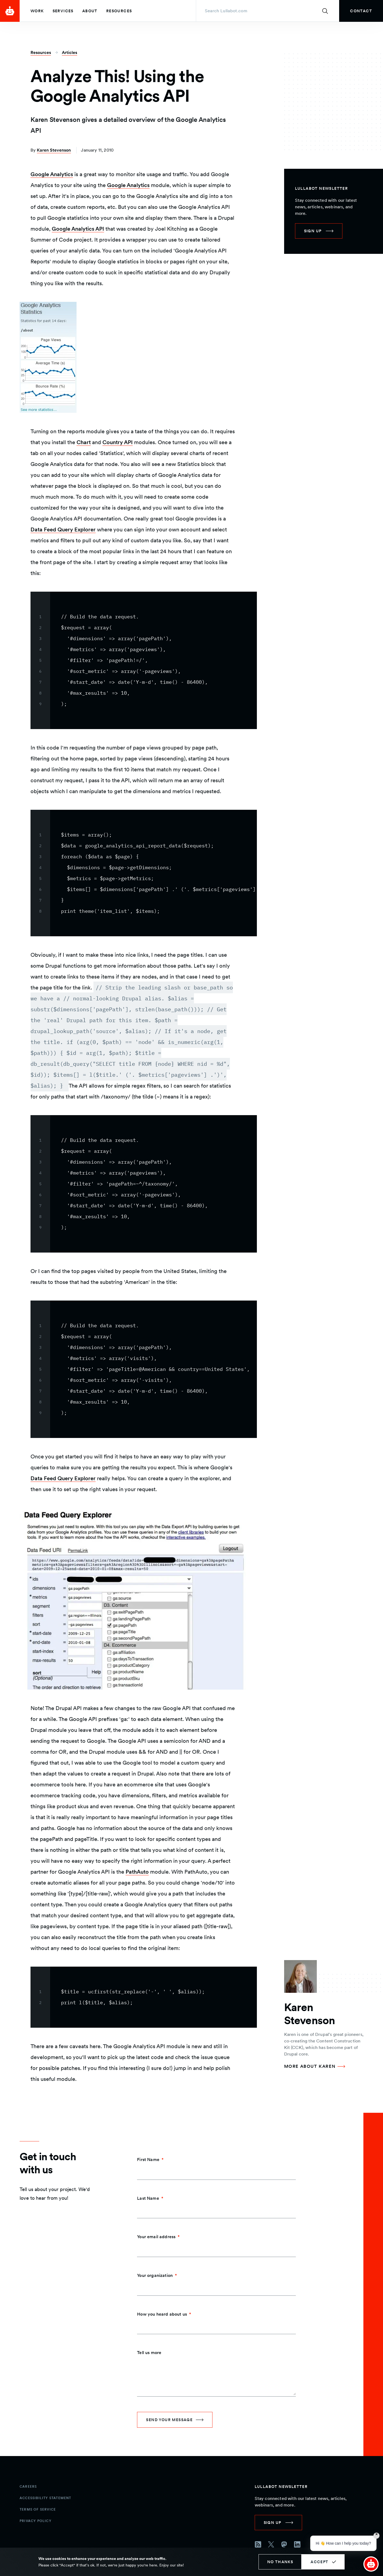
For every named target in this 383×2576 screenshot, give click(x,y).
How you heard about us (162, 2314)
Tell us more (149, 2352)
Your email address (156, 2236)
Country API (117, 442)
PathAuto (137, 1871)
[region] (144, 660)
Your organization (155, 2275)
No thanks (280, 2562)
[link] (361, 11)
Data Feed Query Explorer (63, 529)
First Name (148, 2159)
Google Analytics (52, 174)
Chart (84, 442)
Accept (319, 2562)
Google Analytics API (78, 228)
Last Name (148, 2198)
